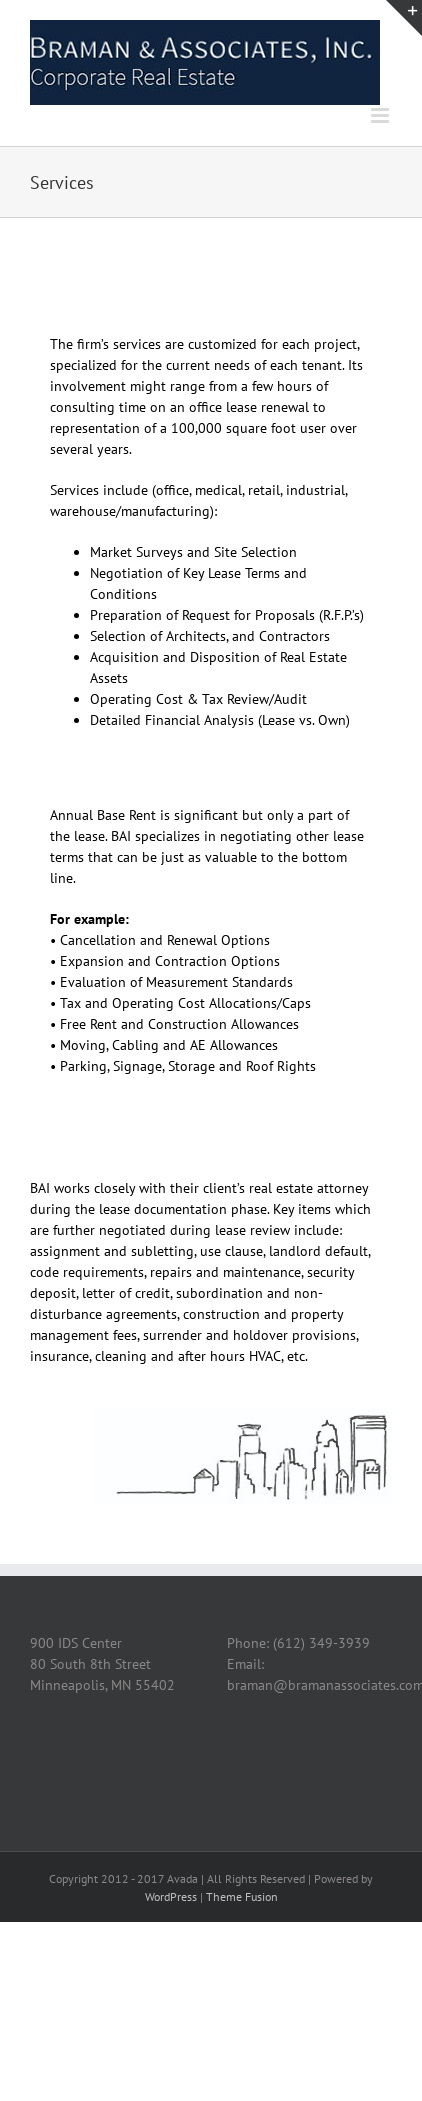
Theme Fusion (242, 1896)
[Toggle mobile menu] (381, 115)
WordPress (171, 1896)
